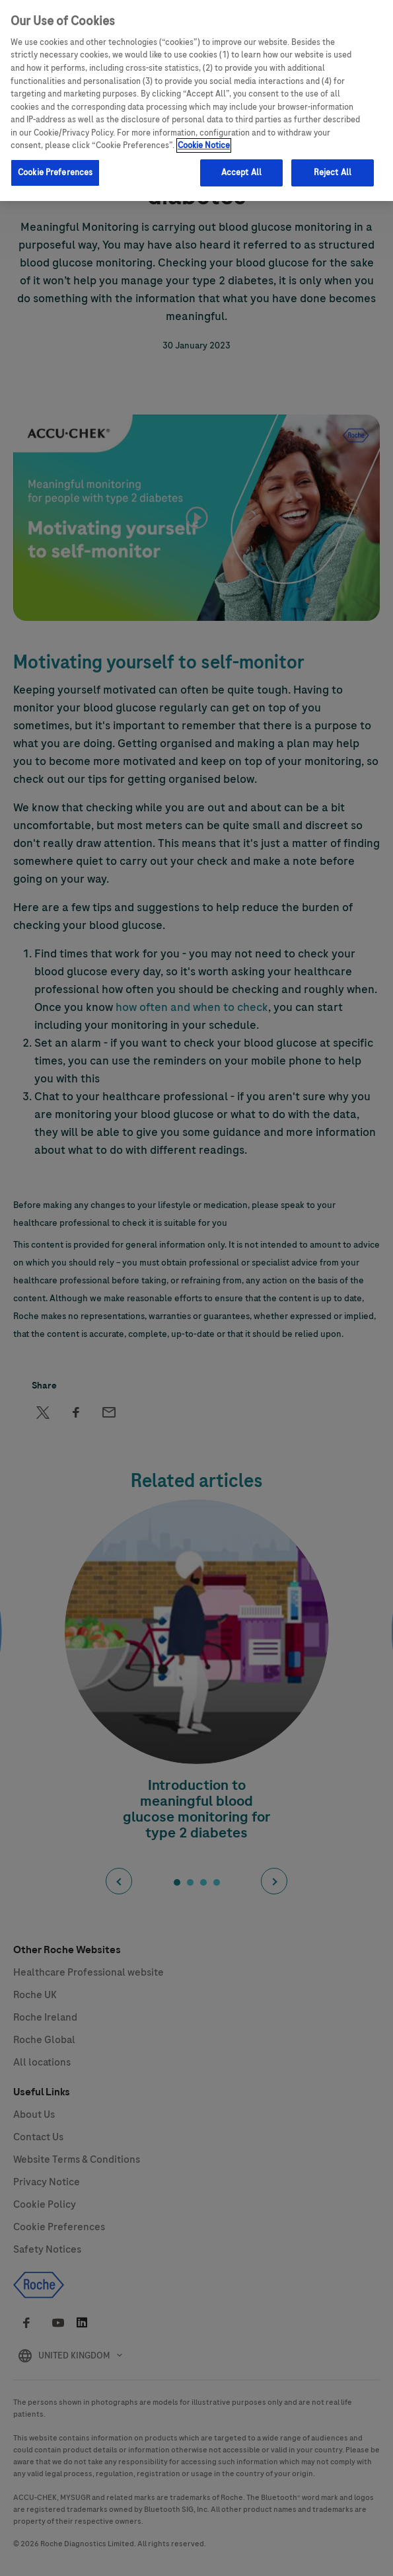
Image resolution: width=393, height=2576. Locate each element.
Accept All (241, 173)
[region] (196, 100)
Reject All (332, 173)
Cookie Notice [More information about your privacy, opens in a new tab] (204, 145)
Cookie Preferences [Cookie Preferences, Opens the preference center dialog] (55, 173)
